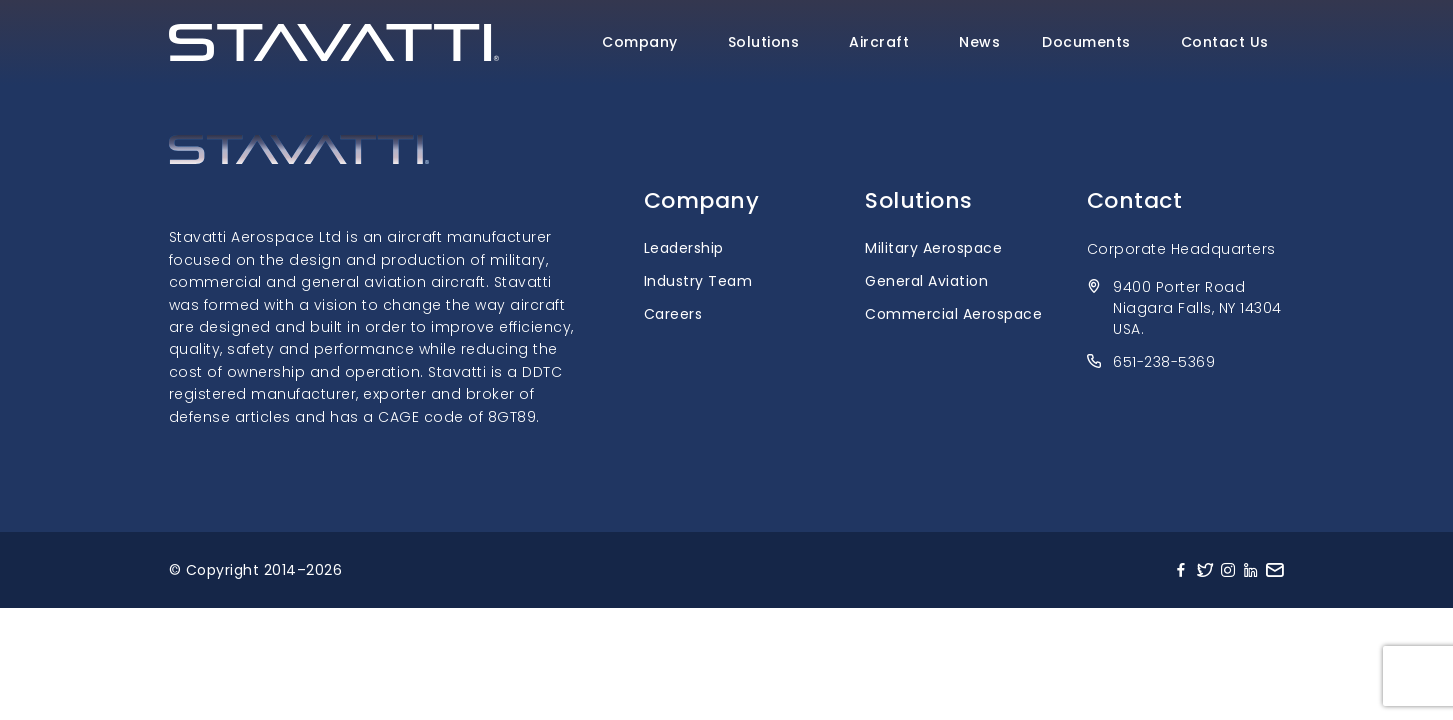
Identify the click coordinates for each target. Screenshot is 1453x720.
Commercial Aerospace (953, 314)
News (979, 42)
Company (640, 42)
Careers (673, 314)
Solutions (764, 42)
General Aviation (926, 281)
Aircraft (879, 42)
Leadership (684, 248)
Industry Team (698, 281)
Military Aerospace (933, 248)
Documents (1086, 42)
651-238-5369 (1164, 362)
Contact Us (1225, 42)
